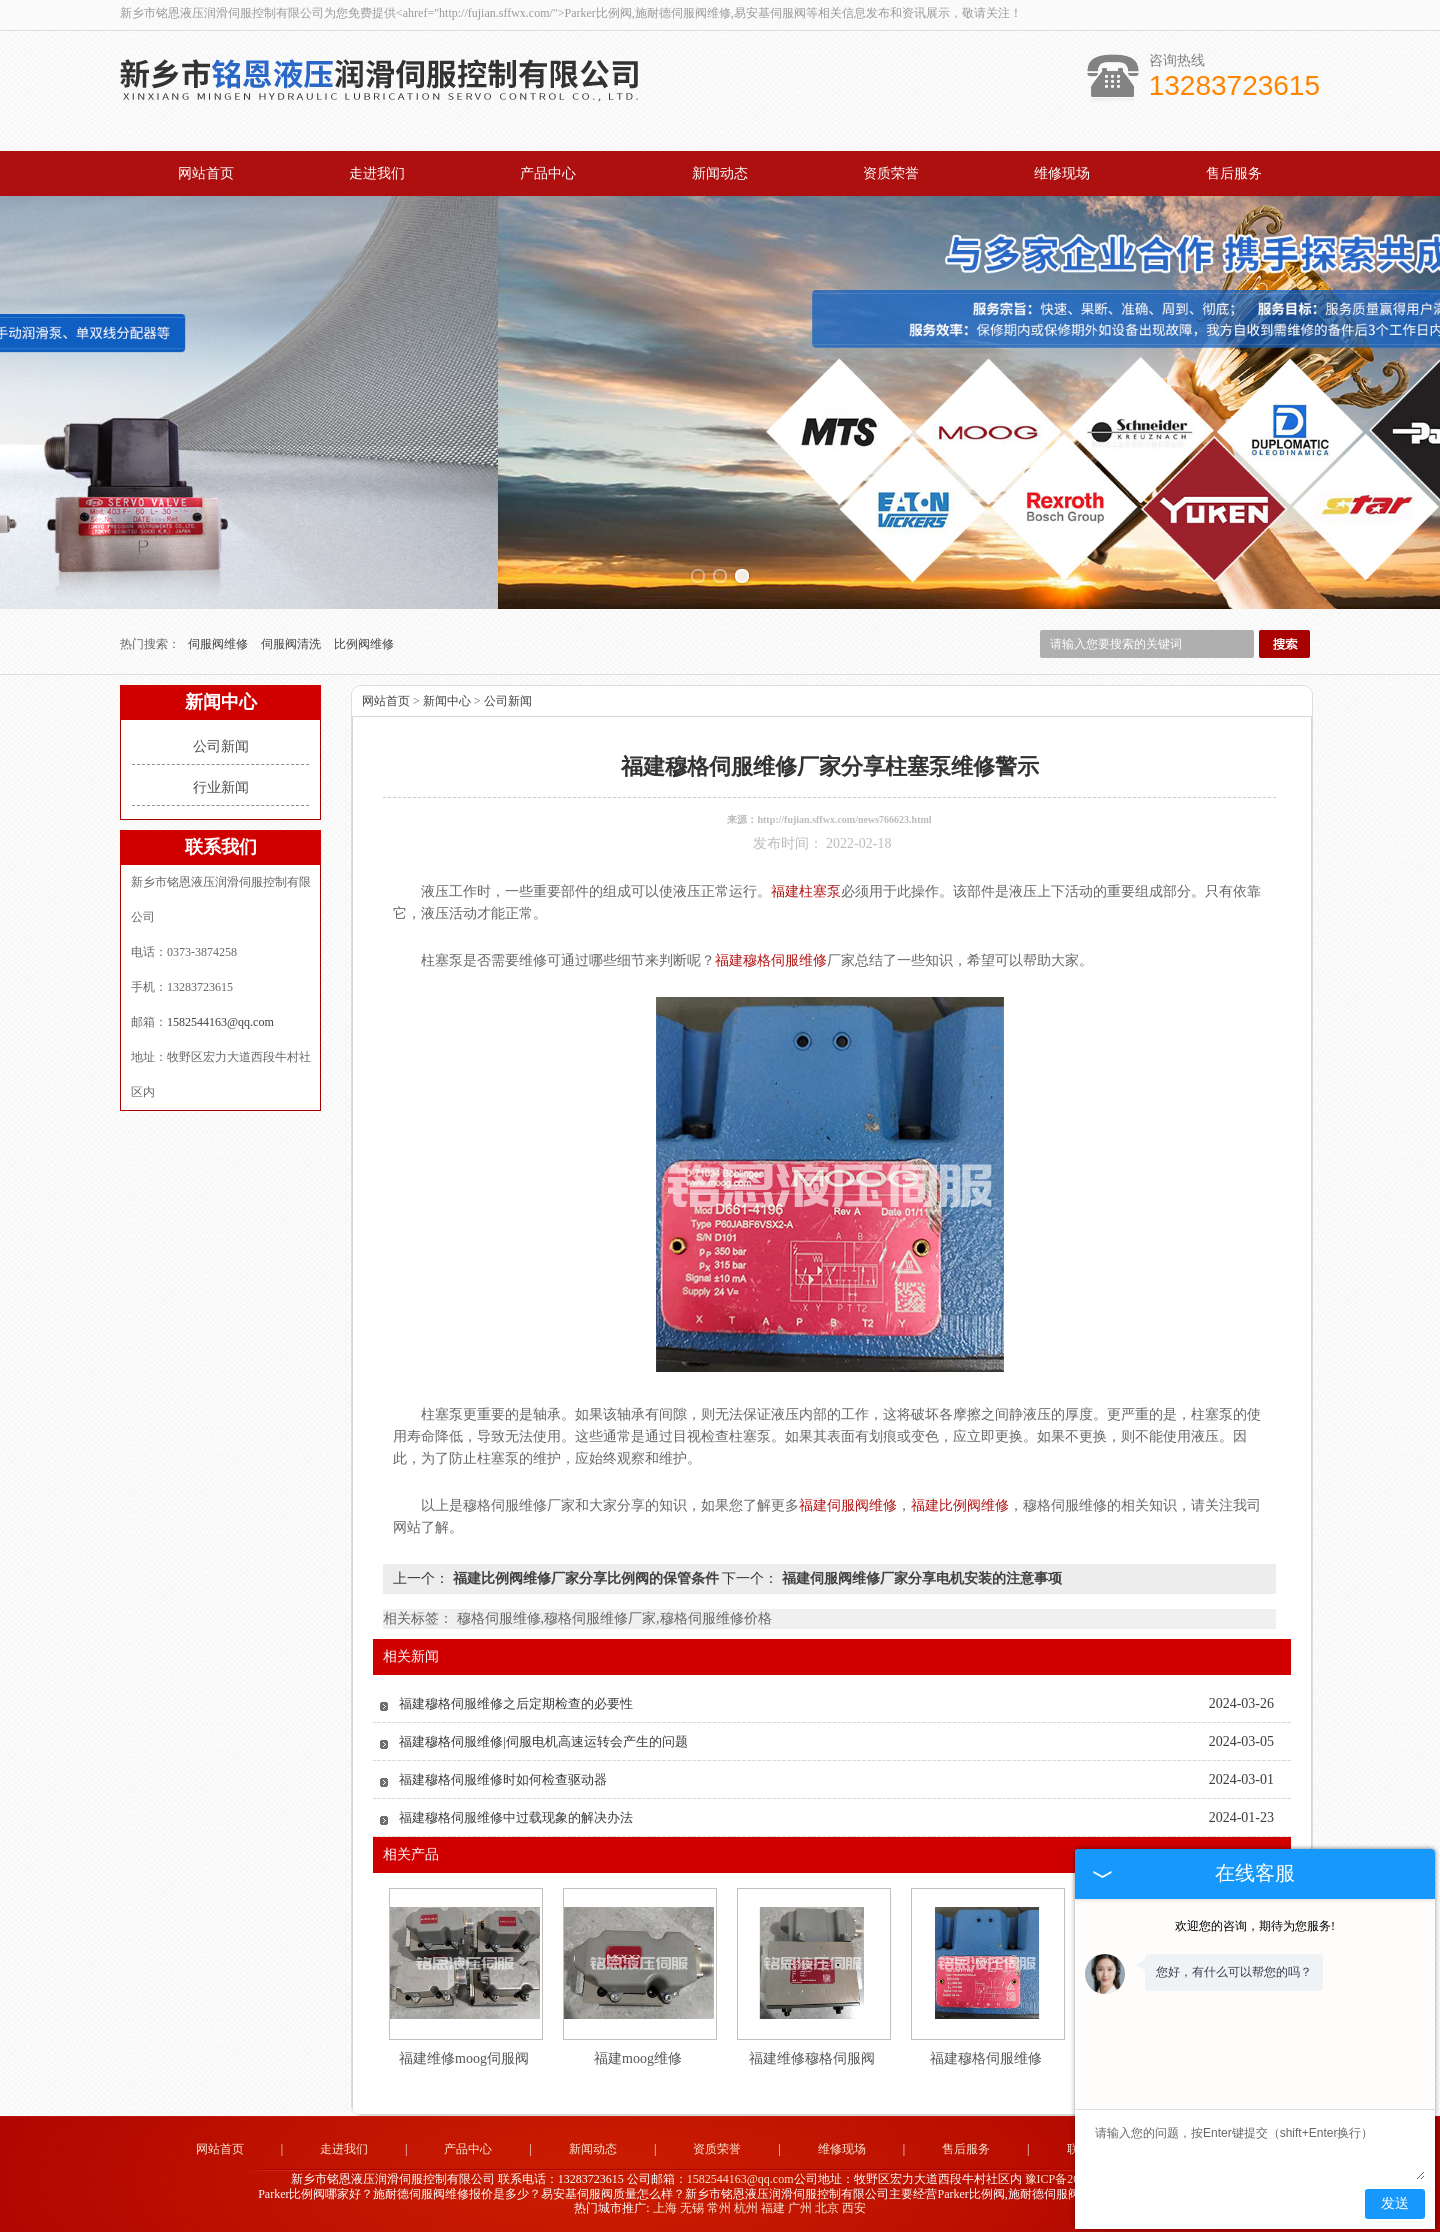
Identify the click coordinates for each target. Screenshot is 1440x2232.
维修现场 (1062, 173)
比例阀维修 (364, 644)
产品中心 (548, 173)
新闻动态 (720, 173)
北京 (827, 2208)
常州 (719, 2208)
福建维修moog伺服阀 (464, 2058)
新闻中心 (447, 701)
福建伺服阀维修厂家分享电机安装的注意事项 (920, 1578)
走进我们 (377, 173)
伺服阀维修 (219, 644)
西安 (854, 2208)
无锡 (692, 2208)
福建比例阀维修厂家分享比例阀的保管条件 (585, 1578)
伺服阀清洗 (292, 644)
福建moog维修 (638, 2058)
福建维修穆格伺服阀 (812, 2058)
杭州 (746, 2208)
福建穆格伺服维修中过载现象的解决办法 (516, 1817)
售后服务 (1234, 173)
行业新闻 (221, 787)
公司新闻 (221, 746)
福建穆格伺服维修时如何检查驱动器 (503, 1779)
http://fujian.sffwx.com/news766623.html (844, 819)
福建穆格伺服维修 (986, 2058)
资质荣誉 (891, 173)
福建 (773, 2208)
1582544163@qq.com (220, 1022)
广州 (800, 2208)
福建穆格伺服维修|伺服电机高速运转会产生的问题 (543, 1741)
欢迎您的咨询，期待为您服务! (1255, 1926)
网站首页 (206, 173)
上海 (665, 2208)
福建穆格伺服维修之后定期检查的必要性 (516, 1703)
